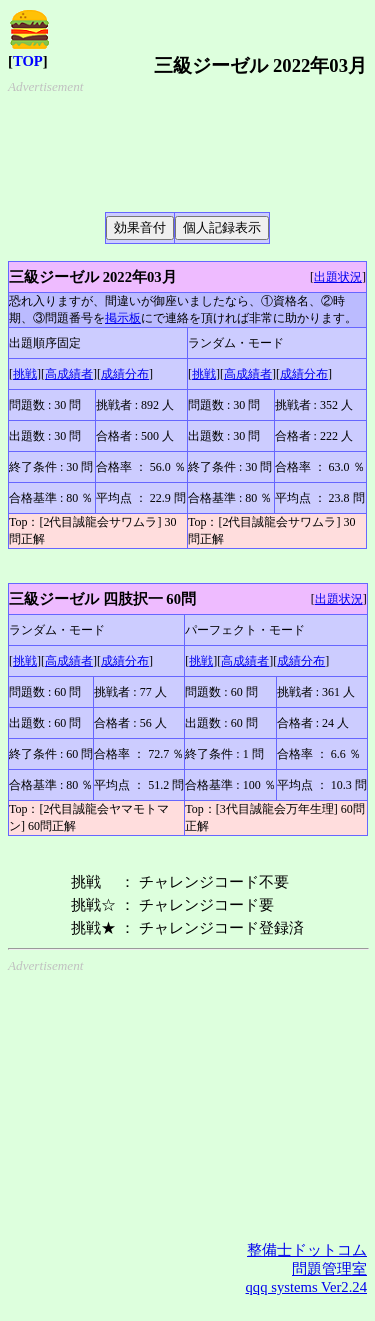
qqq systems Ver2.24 (306, 1287)
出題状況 (338, 277)
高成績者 (69, 374)
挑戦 (25, 374)
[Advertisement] (176, 145)
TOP (28, 61)
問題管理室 (329, 1269)
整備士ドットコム (307, 1250)
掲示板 (123, 318)
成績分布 (125, 374)
